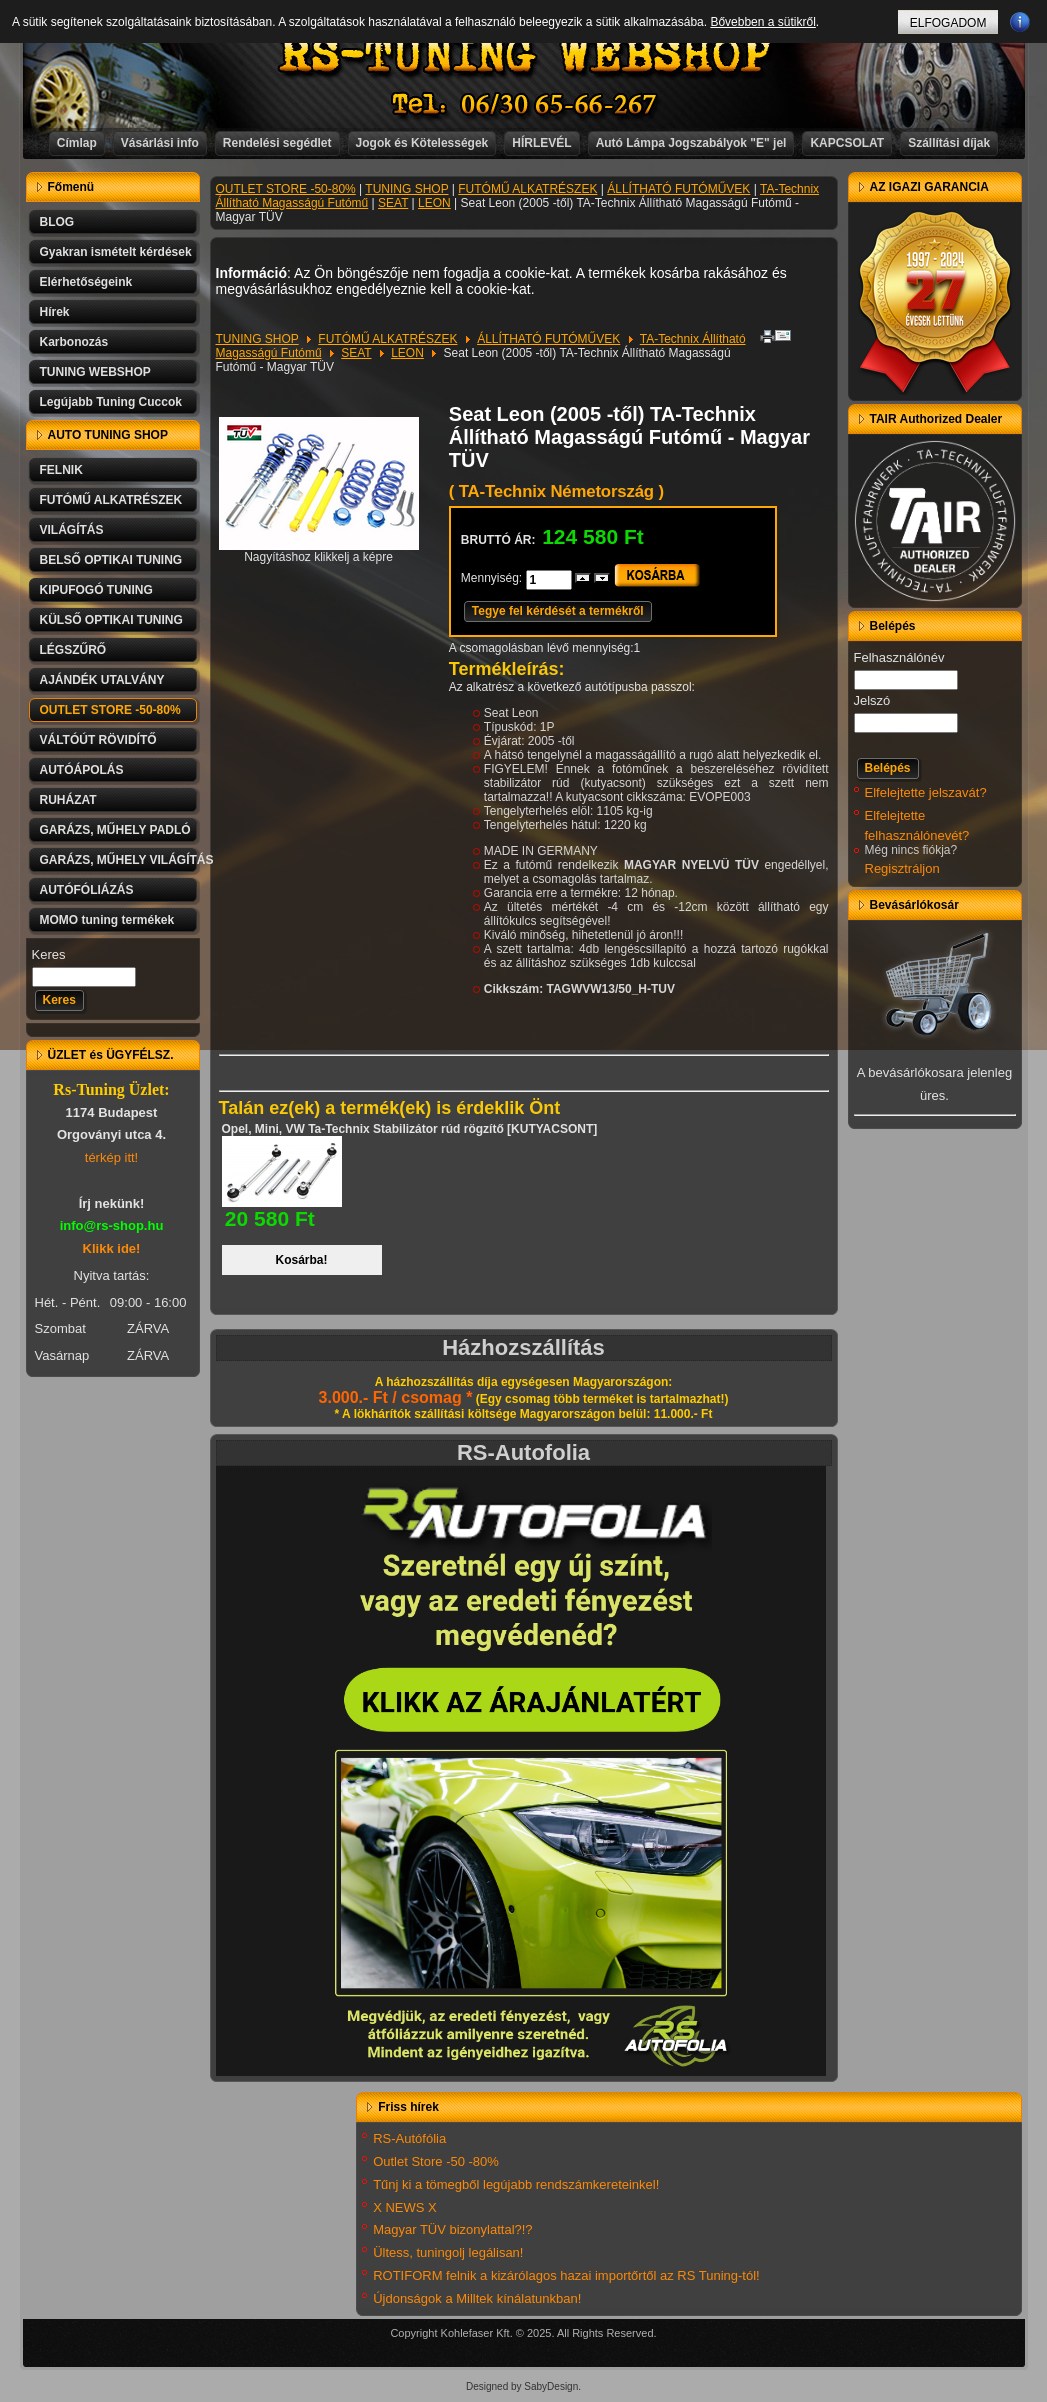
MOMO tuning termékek (107, 920)
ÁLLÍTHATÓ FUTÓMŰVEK (678, 189)
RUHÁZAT (68, 800)
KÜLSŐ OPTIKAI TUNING (111, 620)
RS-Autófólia (409, 2138)
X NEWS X (405, 2207)
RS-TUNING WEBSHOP (524, 55)
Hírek (55, 312)
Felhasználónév (899, 657)
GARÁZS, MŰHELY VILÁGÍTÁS (120, 860)
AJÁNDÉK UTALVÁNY (102, 680)
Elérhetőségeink (86, 282)
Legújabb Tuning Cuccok (111, 402)
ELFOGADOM (948, 23)
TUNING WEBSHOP (95, 372)
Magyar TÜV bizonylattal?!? (452, 2229)
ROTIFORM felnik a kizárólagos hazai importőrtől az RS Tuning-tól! (566, 2275)
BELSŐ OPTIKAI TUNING (111, 560)
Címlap (77, 143)
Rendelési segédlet (277, 143)
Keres (49, 954)
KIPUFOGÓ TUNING (96, 590)
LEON (434, 203)
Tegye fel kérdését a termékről (558, 611)
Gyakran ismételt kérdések (116, 252)
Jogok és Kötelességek (422, 143)
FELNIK (61, 470)
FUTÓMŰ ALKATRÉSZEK (111, 500)
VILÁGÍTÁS (72, 530)
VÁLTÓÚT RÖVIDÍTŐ (98, 740)
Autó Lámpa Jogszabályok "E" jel (691, 143)
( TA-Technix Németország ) (556, 491)
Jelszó (872, 700)
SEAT (393, 203)
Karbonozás (74, 342)
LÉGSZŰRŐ (73, 650)
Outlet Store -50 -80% (436, 2161)
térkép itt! (111, 1157)
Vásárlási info (160, 143)
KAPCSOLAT (847, 143)
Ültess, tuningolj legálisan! (448, 2252)
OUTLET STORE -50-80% (110, 710)
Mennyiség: (493, 578)
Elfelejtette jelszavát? (926, 792)
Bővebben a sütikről (762, 22)
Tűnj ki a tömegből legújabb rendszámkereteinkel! (516, 2184)
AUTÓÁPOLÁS (82, 770)
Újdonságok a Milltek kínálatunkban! (477, 2298)
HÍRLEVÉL (541, 143)
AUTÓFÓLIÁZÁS (87, 890)
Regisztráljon (902, 868)
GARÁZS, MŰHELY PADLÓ (115, 830)
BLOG (57, 222)
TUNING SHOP (406, 189)
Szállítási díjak (949, 143)
